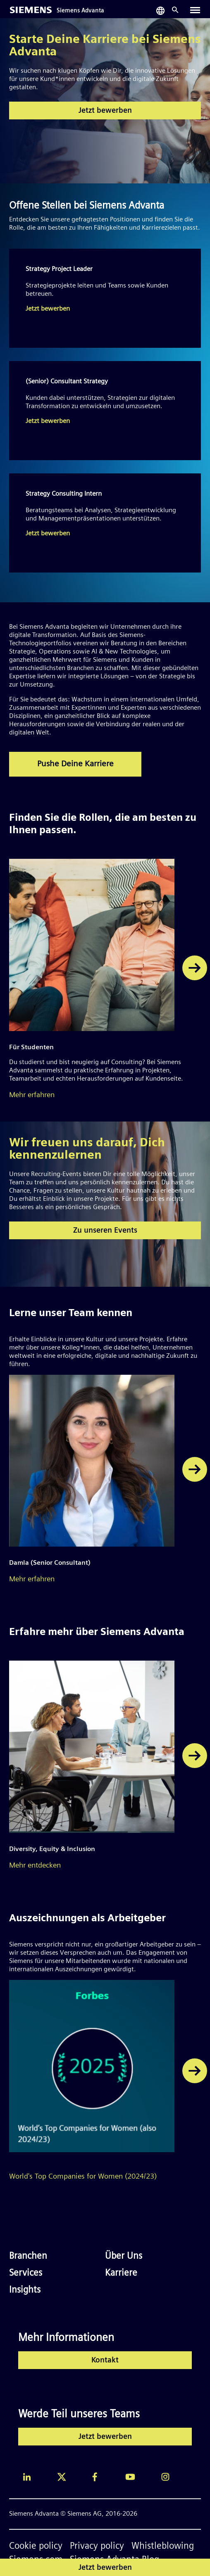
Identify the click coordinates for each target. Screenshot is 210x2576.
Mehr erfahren (32, 1095)
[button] (194, 967)
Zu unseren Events (105, 1230)
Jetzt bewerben (105, 110)
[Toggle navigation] (195, 10)
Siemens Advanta (80, 11)
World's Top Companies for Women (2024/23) (83, 2176)
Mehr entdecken (35, 1865)
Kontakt (105, 2360)
